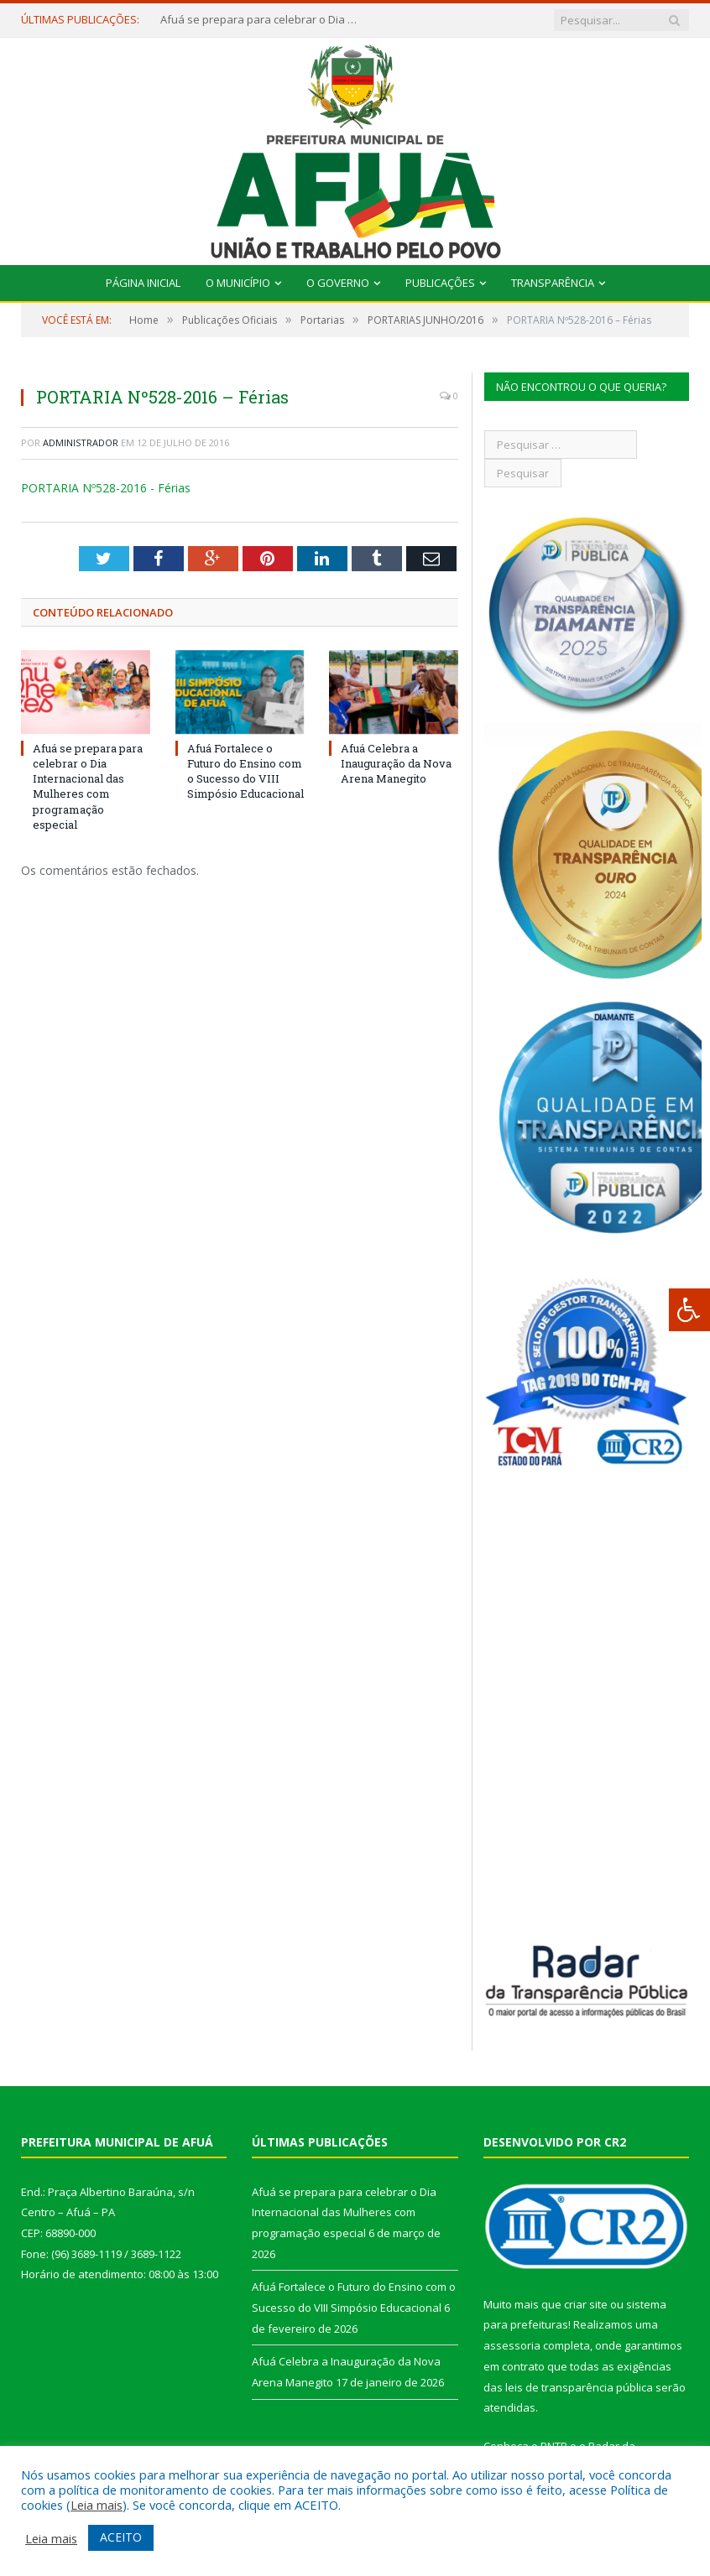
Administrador (80, 442)
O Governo (337, 282)
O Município (238, 282)
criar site (586, 2304)
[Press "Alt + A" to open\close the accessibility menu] (689, 1309)
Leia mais (96, 2504)
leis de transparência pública (579, 2387)
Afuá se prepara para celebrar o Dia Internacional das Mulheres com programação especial (261, 20)
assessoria (511, 2345)
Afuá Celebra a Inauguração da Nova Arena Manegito (396, 763)
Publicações (440, 282)
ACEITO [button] (121, 2537)
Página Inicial (143, 282)
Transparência (552, 282)
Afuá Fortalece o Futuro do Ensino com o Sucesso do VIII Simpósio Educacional (245, 771)
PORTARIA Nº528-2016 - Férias (106, 488)
